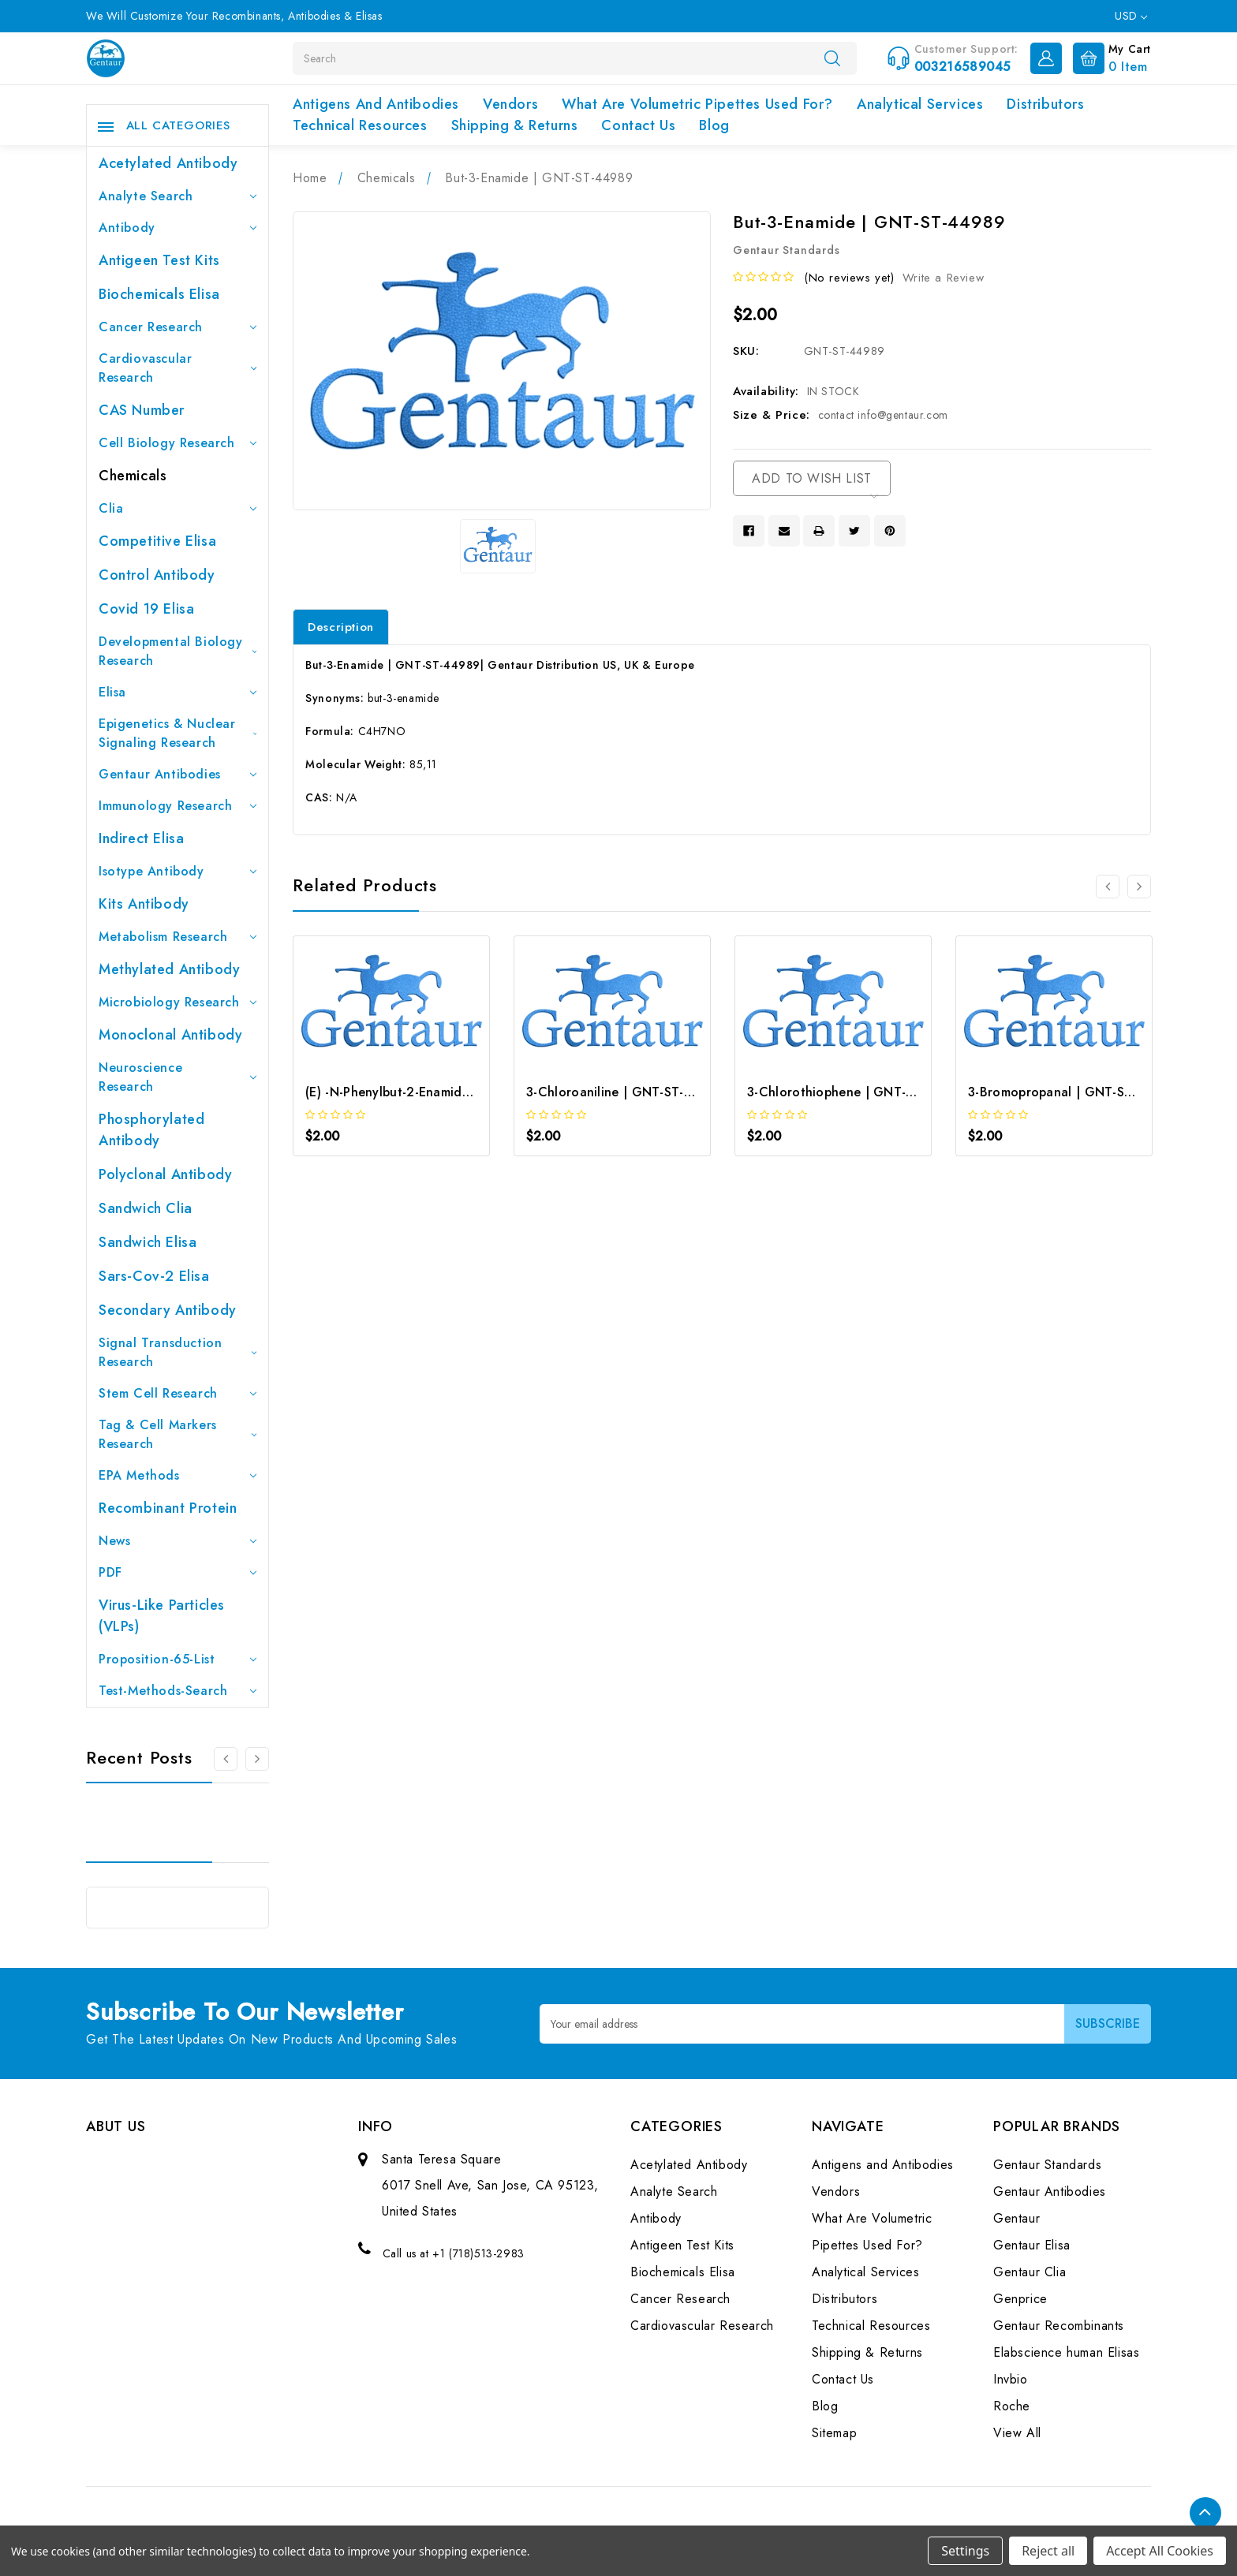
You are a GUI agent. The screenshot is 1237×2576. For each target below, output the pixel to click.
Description (341, 627)
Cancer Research (177, 327)
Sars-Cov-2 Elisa (154, 1276)
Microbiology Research (177, 1002)
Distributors (1045, 104)
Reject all (1048, 2550)
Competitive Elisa (157, 541)
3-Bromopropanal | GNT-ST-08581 (1071, 1092)
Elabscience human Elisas (1066, 2352)
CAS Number (142, 410)
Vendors (510, 104)
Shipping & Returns (514, 125)
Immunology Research (177, 806)
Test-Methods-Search (177, 1691)
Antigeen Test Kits (159, 260)
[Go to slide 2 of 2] (1107, 886)
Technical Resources (360, 125)
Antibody (177, 227)
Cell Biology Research (177, 443)
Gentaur (1016, 2218)
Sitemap (834, 2433)
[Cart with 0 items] (1108, 57)
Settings (965, 2550)
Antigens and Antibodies (376, 104)
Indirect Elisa (141, 838)
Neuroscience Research (177, 1077)
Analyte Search (177, 196)
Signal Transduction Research (177, 1352)
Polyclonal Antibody (165, 1174)
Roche (1011, 2406)
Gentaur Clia (1029, 2272)
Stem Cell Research (177, 1393)
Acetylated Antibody (168, 163)
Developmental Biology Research (177, 651)
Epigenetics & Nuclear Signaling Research (177, 733)
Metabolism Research (177, 937)
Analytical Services (920, 104)
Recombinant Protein (168, 1508)
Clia (177, 508)
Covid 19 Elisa (146, 609)
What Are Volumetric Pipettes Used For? (697, 104)
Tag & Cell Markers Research (177, 1434)
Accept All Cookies (1159, 2550)
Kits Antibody (144, 904)
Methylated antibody (169, 969)
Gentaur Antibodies (177, 774)
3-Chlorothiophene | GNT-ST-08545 (856, 1092)
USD (1131, 16)
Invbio (1010, 2379)
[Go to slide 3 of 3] (225, 1759)
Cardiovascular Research (177, 367)
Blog (714, 125)
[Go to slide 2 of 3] (257, 1759)
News (177, 1541)
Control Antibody (157, 575)
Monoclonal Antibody (170, 1035)
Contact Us (638, 125)
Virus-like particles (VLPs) (162, 1616)
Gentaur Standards (1047, 2165)
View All (1017, 2433)
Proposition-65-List (177, 1659)
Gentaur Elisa (1032, 2245)
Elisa (177, 692)
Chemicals (132, 475)
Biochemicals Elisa (159, 294)
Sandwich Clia (145, 1208)
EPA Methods (177, 1475)
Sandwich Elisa (147, 1242)
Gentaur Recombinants (1058, 2326)
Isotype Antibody (177, 871)
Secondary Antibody (168, 1310)
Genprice (1020, 2299)
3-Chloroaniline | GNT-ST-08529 (624, 1092)
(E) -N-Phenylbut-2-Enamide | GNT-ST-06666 (439, 1092)
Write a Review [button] (943, 277)
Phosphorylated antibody (151, 1130)
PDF (177, 1572)
